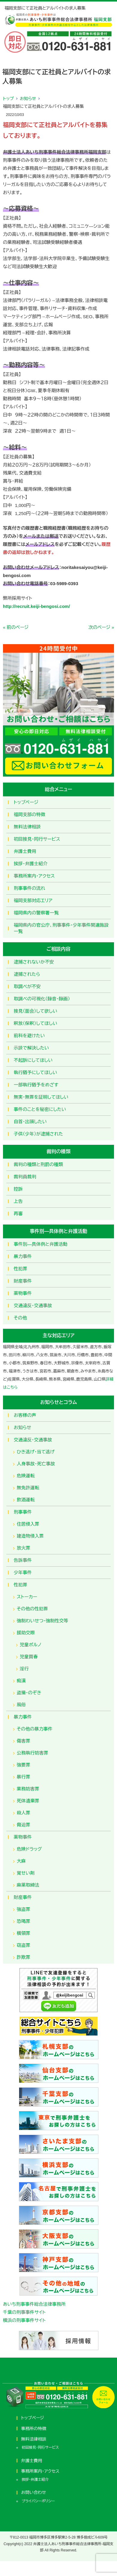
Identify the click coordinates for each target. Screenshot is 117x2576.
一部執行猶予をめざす (36, 1084)
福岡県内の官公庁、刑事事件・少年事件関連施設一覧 (61, 928)
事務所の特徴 (33, 2428)
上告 (18, 1201)
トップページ (26, 802)
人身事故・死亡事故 (36, 1463)
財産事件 (23, 1281)
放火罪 (23, 1547)
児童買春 (29, 1656)
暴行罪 (23, 1776)
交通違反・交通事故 (33, 1305)
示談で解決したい (31, 1047)
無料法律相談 (27, 826)
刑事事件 (23, 1512)
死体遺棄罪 (28, 1800)
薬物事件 (23, 1293)
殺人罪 (23, 1812)
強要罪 (23, 1764)
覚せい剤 (26, 1873)
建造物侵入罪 (30, 1535)
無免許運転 (28, 1487)
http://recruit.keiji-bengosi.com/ (36, 606)
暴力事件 (23, 1256)
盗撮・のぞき (29, 1692)
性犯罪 (20, 1268)
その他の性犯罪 (32, 1608)
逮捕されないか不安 (34, 961)
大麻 (21, 1861)
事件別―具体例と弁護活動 (41, 1244)
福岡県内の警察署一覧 (36, 912)
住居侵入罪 (28, 1523)
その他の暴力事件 (34, 1728)
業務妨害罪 (28, 1788)
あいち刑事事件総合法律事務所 (34, 2304)
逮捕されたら (27, 974)
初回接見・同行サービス (37, 839)
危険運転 (26, 1475)
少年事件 (23, 1572)
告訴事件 (23, 1560)
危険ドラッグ (29, 1849)
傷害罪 (23, 1740)
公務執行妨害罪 (32, 1752)
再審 (18, 1213)
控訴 (18, 1189)
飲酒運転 (26, 1499)
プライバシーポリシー (38, 2501)
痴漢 (21, 1680)
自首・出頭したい (30, 1121)
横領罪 (23, 1933)
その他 (20, 1317)
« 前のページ (16, 627)
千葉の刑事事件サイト (24, 2312)
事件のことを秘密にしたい (40, 1109)
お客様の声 (25, 1415)
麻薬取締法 (28, 1885)
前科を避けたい (29, 1035)
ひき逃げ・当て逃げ (36, 1451)
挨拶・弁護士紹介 (31, 863)
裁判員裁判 (25, 1176)
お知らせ (28, 98)
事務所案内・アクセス (34, 875)
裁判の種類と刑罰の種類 (38, 1164)
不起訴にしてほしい (33, 1060)
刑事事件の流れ (29, 888)
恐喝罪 (23, 1921)
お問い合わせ (33, 2492)
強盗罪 (23, 1909)
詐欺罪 (23, 1957)
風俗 (21, 1704)
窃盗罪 (23, 1945)
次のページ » (101, 627)
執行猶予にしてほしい (35, 1072)
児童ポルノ (30, 1644)
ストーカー (27, 1596)
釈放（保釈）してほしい (35, 1023)
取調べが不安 (27, 986)
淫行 (24, 1668)
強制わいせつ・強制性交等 (42, 1620)
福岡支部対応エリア (33, 900)
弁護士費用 (25, 851)
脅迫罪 (23, 1824)
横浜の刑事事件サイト (24, 2320)
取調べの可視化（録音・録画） (42, 998)
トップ (8, 98)
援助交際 (26, 1632)
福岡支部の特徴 (29, 814)
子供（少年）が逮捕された (38, 1133)
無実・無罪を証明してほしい (41, 1097)
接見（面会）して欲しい (35, 1011)
